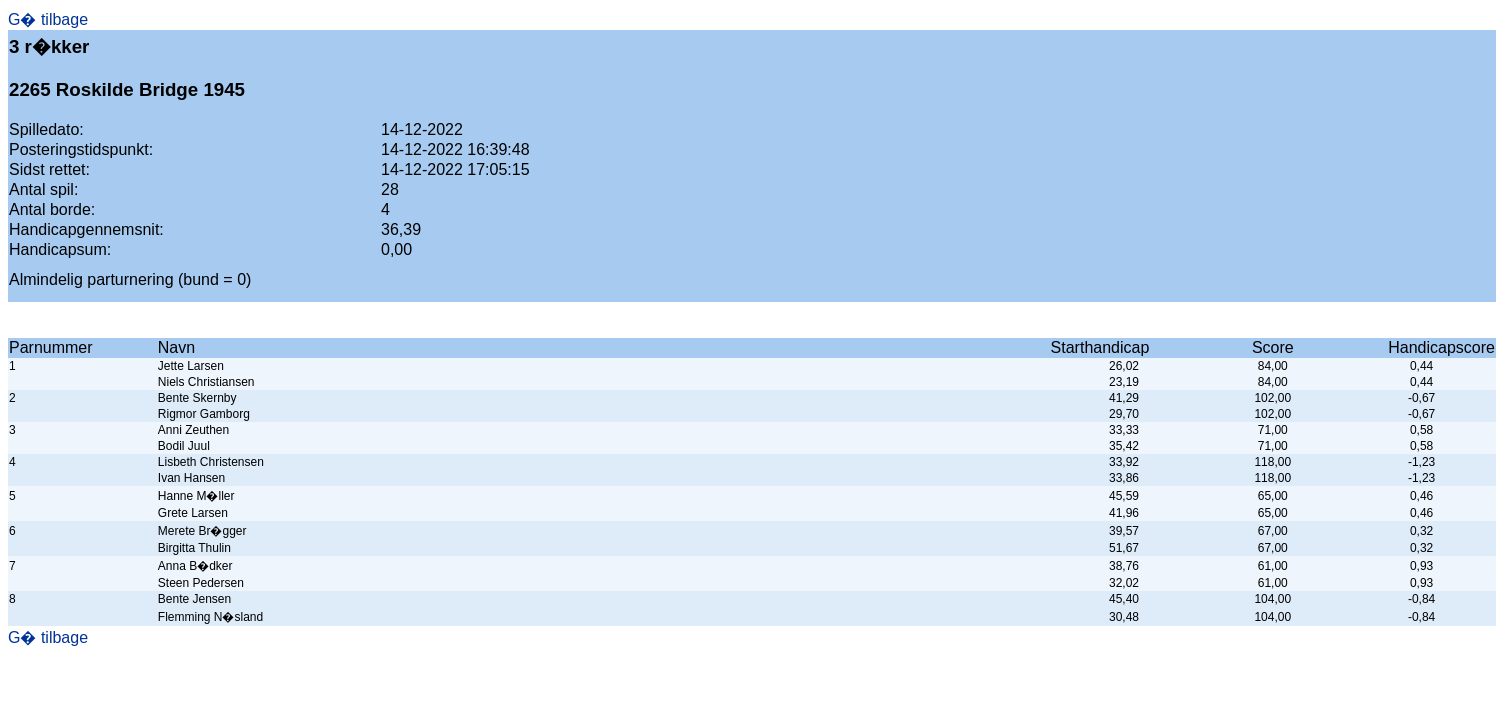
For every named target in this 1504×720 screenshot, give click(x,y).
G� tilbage (48, 19)
